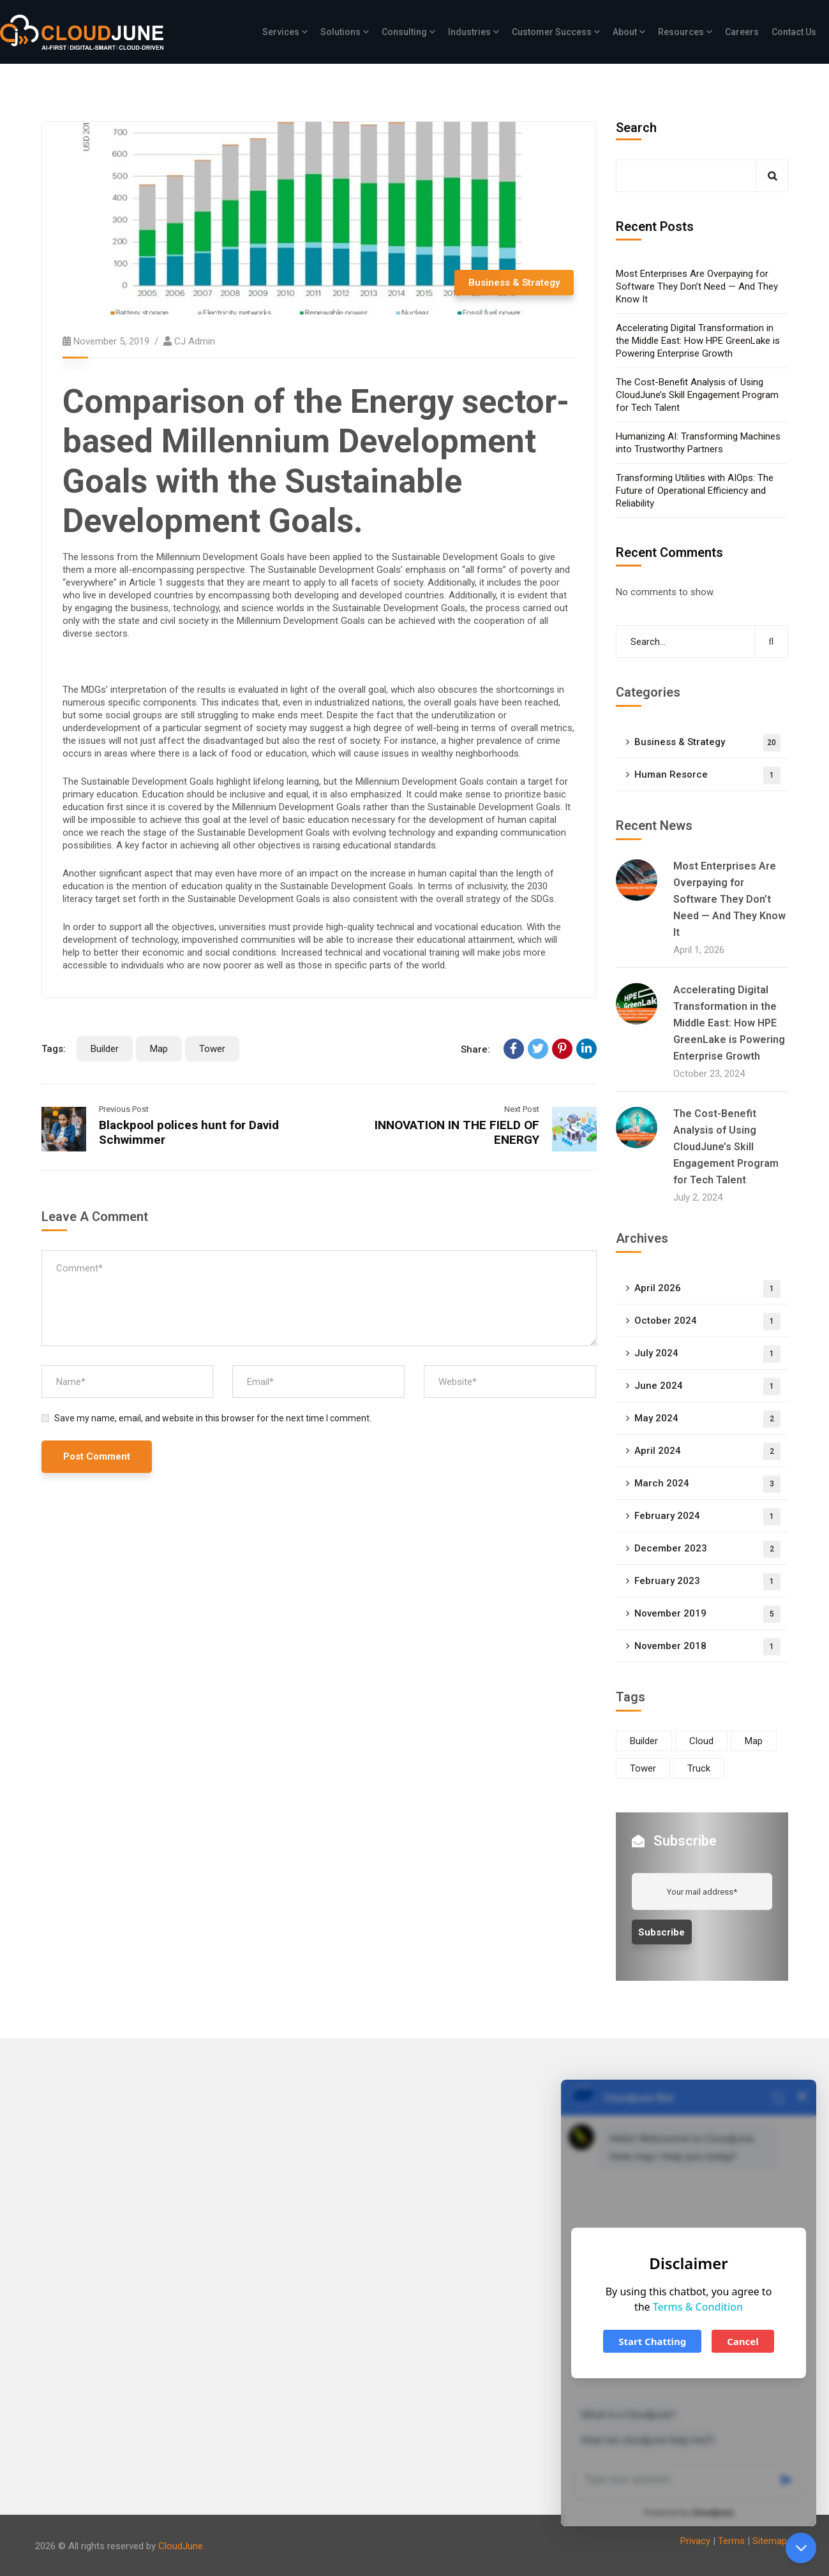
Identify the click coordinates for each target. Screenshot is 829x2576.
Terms (731, 2541)
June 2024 (707, 1386)
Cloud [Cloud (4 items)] (701, 1741)
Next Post (521, 1109)
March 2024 (707, 1484)
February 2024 (707, 1516)
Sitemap (769, 2541)
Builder (105, 1049)
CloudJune (180, 2546)
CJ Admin (194, 341)
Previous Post (124, 1109)
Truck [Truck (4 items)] (698, 1768)
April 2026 (707, 1289)
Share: (475, 1049)
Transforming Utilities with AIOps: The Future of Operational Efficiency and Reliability (694, 490)
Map (159, 1049)
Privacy (695, 2541)
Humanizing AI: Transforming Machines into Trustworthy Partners (698, 443)
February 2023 (707, 1581)
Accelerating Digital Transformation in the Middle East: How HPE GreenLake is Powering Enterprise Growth (698, 340)
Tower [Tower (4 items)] (643, 1768)
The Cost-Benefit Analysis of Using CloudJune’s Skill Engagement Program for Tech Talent (697, 394)
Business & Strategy (514, 282)
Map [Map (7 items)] (754, 1741)
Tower (212, 1049)
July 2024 (707, 1354)
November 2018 (707, 1646)
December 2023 (707, 1549)
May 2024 (707, 1419)
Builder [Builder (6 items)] (644, 1741)
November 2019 (707, 1614)
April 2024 (707, 1451)
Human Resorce (707, 775)
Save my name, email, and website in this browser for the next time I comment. (212, 1418)
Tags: (53, 1049)
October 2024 (707, 1321)
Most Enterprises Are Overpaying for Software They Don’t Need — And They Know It (697, 286)
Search (636, 128)
